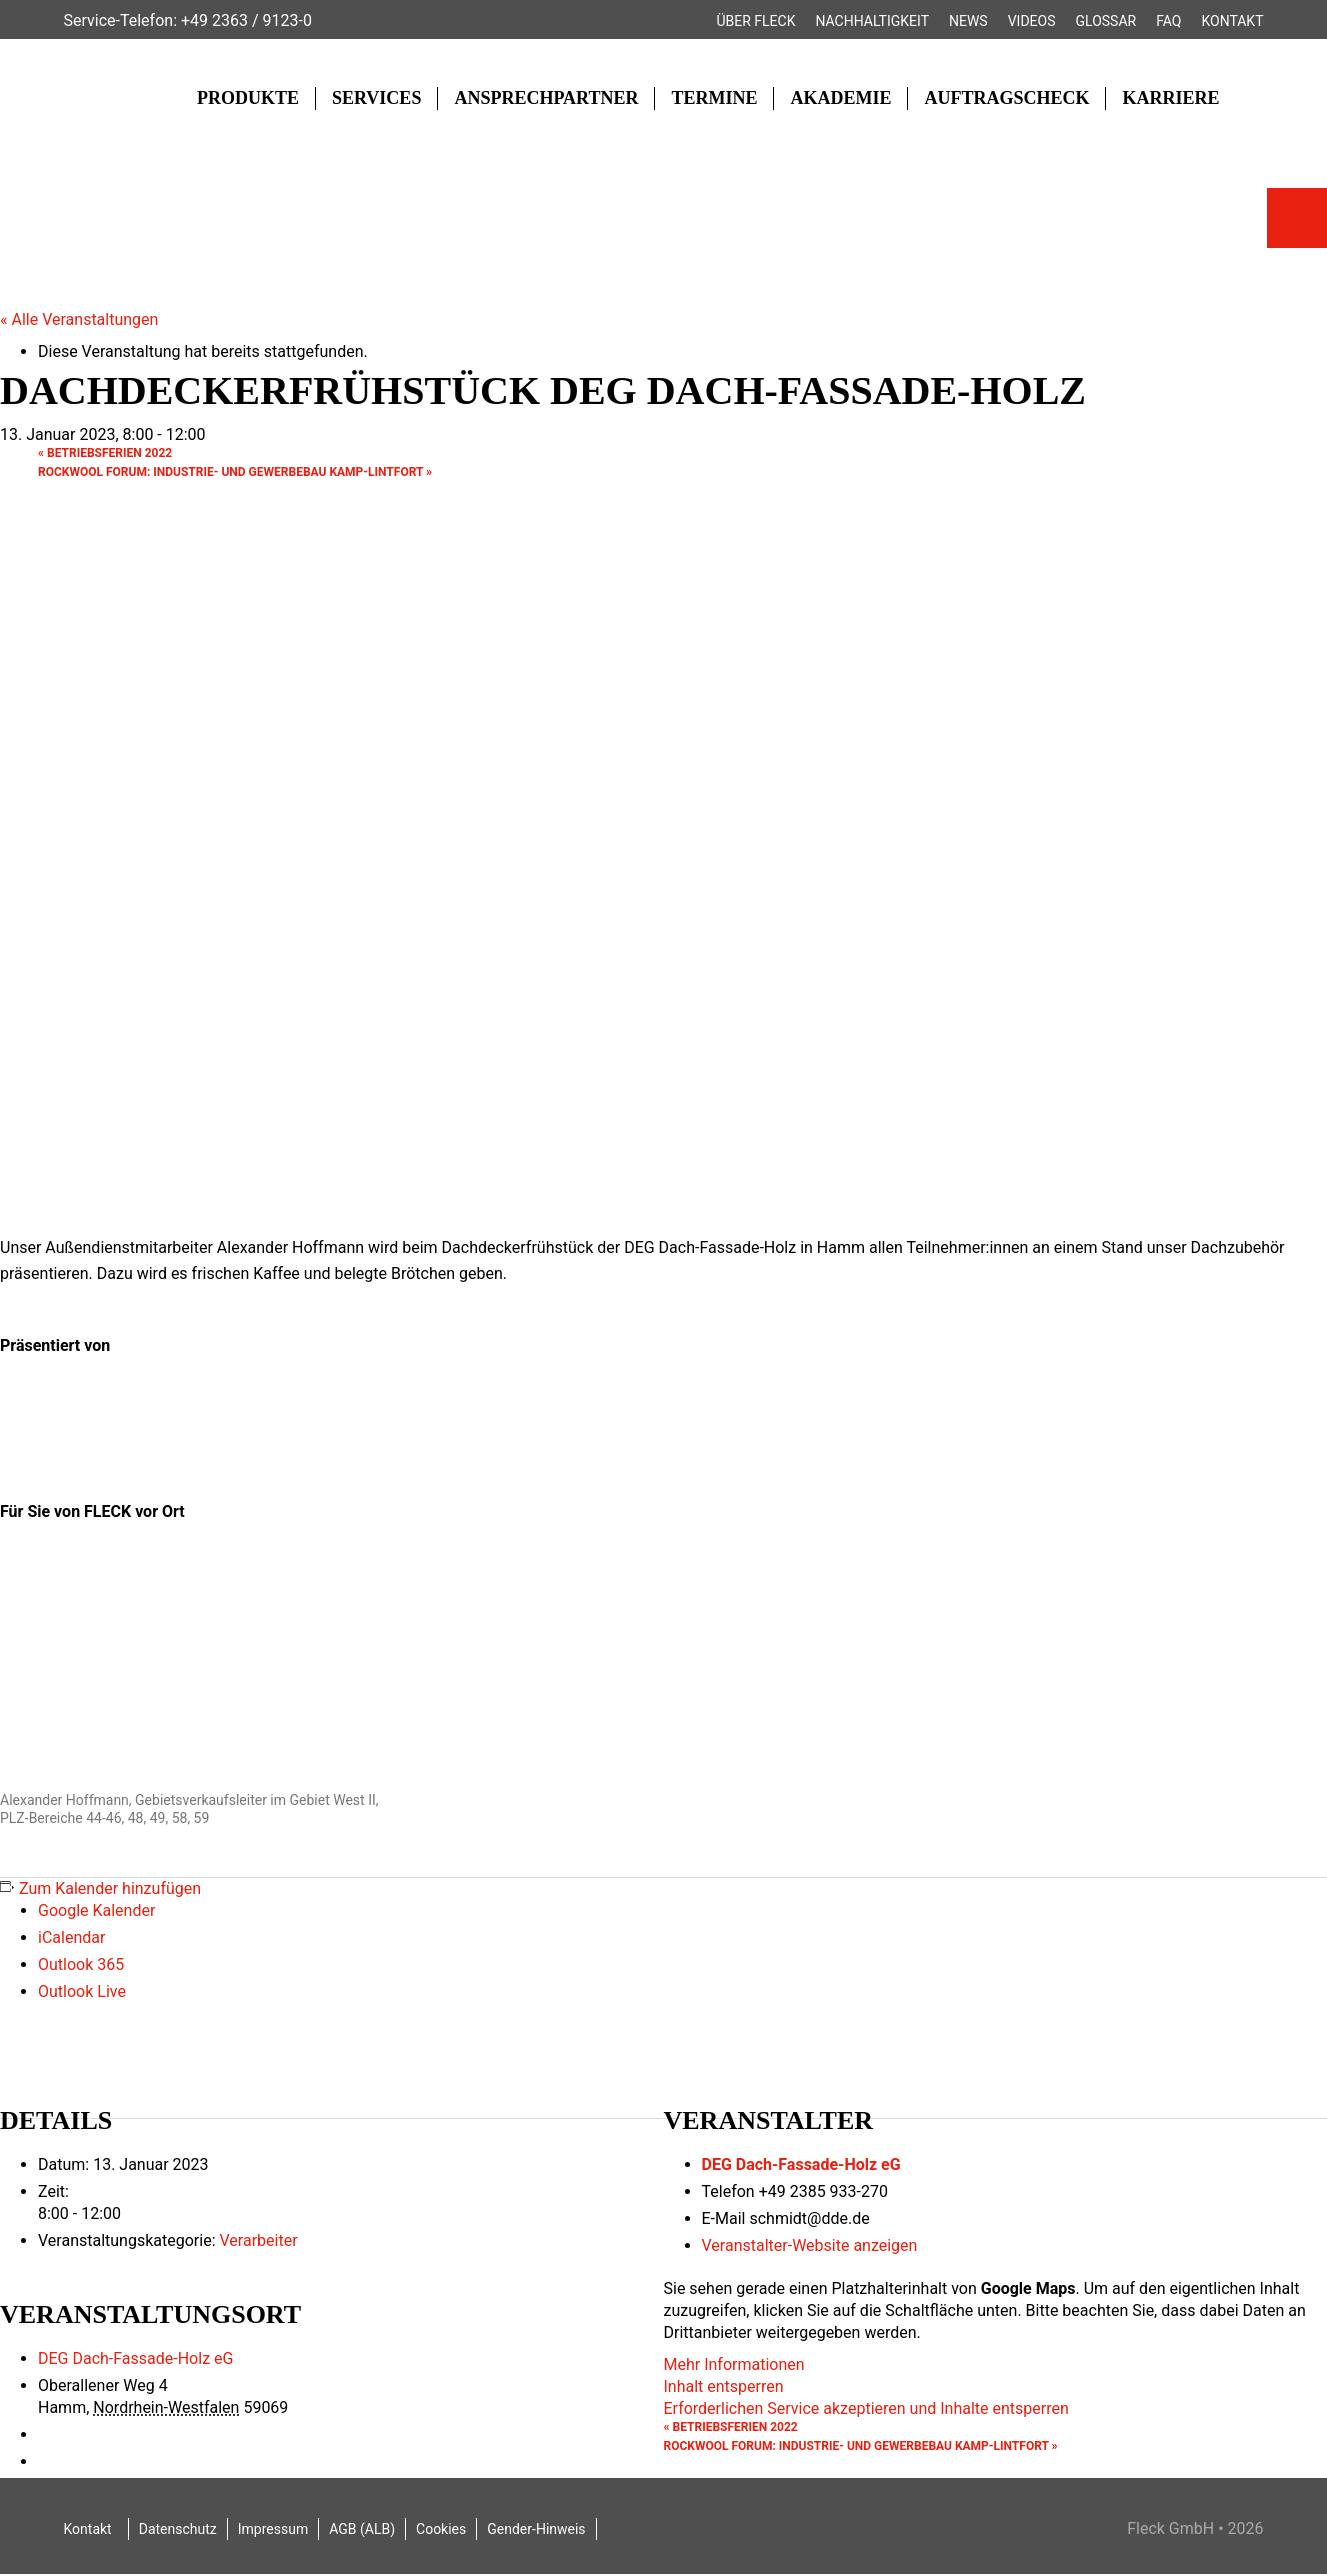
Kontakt (1232, 21)
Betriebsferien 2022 (105, 453)
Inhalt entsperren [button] (724, 2386)
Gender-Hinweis (536, 2529)
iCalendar (71, 1937)
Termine (714, 98)
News (968, 21)
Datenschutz (178, 2529)
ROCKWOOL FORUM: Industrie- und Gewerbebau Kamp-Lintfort (235, 472)
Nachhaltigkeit (872, 21)
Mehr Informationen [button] (734, 2364)
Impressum (273, 2529)
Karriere (1170, 98)
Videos (1032, 21)
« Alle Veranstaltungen (79, 319)
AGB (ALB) (362, 2529)
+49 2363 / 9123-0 (246, 20)
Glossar (1106, 21)
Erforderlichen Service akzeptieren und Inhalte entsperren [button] (866, 2408)
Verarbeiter (258, 2240)
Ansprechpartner (546, 98)
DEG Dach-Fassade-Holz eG (801, 2164)
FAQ (1168, 21)
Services (376, 98)
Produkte (248, 98)
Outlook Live (82, 1991)
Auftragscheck (1006, 98)
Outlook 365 (81, 1964)
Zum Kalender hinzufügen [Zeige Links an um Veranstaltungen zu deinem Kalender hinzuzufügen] (110, 1888)
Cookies (441, 2529)
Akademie (840, 98)
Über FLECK (755, 21)
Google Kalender (96, 1910)
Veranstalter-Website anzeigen (810, 2245)
